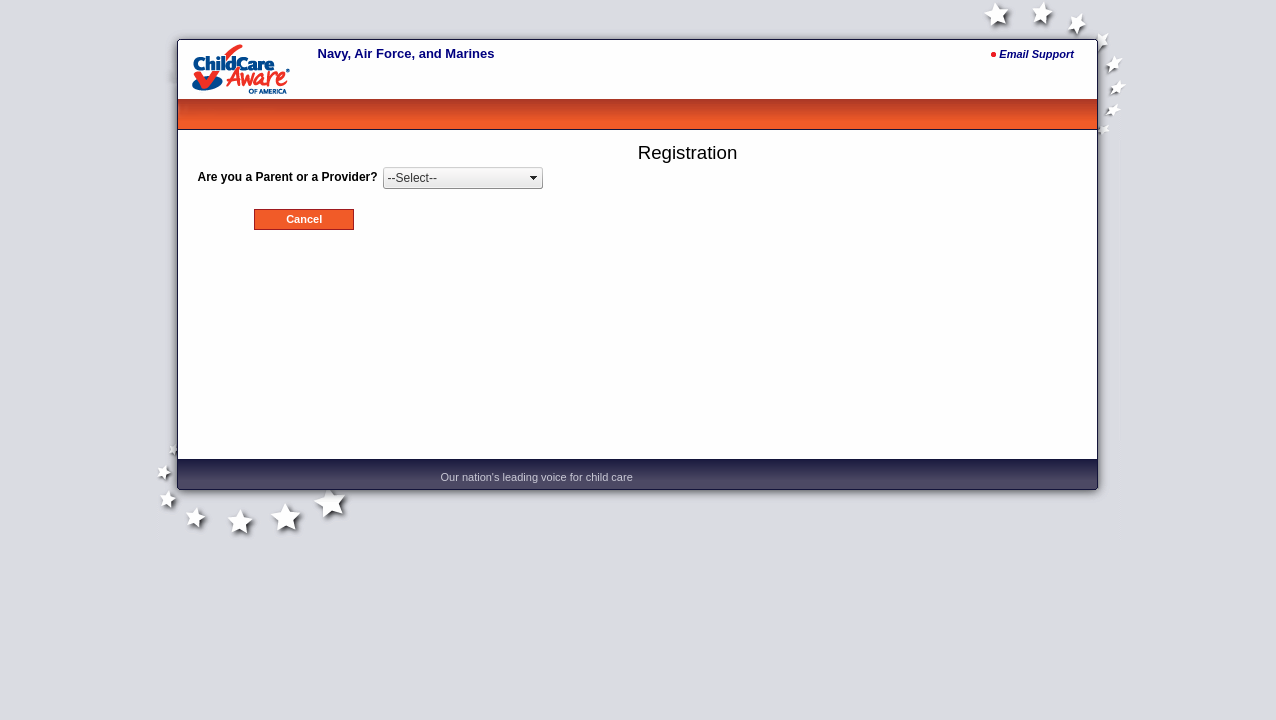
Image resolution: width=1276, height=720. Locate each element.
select (534, 178)
